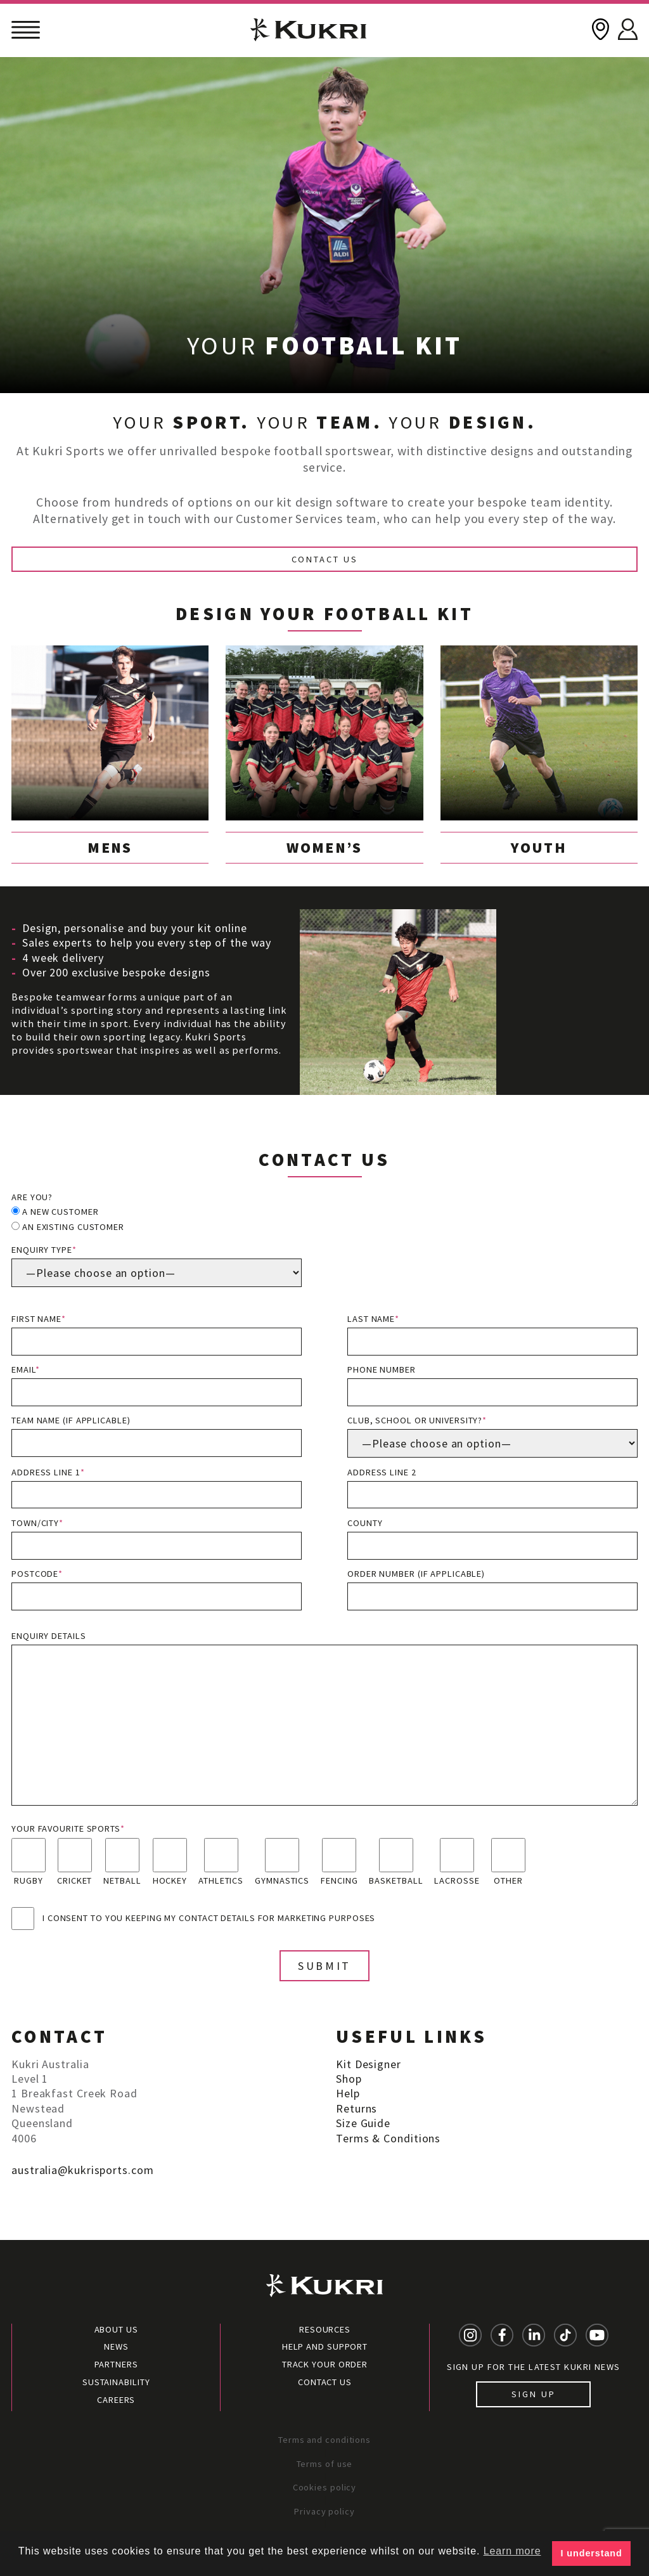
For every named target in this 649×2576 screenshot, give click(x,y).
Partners (116, 2364)
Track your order (325, 2364)
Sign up (533, 2394)
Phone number (492, 1385)
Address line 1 (156, 1487)
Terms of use (325, 2463)
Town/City (156, 1538)
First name (156, 1334)
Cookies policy (325, 2487)
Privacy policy (324, 2511)
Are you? (32, 1197)
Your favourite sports (68, 1828)
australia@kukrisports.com (82, 2170)
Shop (349, 2078)
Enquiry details (324, 1718)
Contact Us (325, 559)
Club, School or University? (492, 1436)
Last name (492, 1334)
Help (348, 2093)
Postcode (156, 1589)
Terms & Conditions (388, 2138)
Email (156, 1385)
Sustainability (116, 2382)
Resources (324, 2329)
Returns (356, 2108)
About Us (116, 2329)
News (116, 2346)
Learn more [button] (512, 2551)
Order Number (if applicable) (492, 1589)
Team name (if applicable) (156, 1435)
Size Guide (363, 2123)
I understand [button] (591, 2553)
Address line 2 (492, 1487)
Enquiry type (156, 1265)
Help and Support (325, 2346)
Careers (116, 2399)
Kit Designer (368, 2064)
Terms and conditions (324, 2439)
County (492, 1538)
